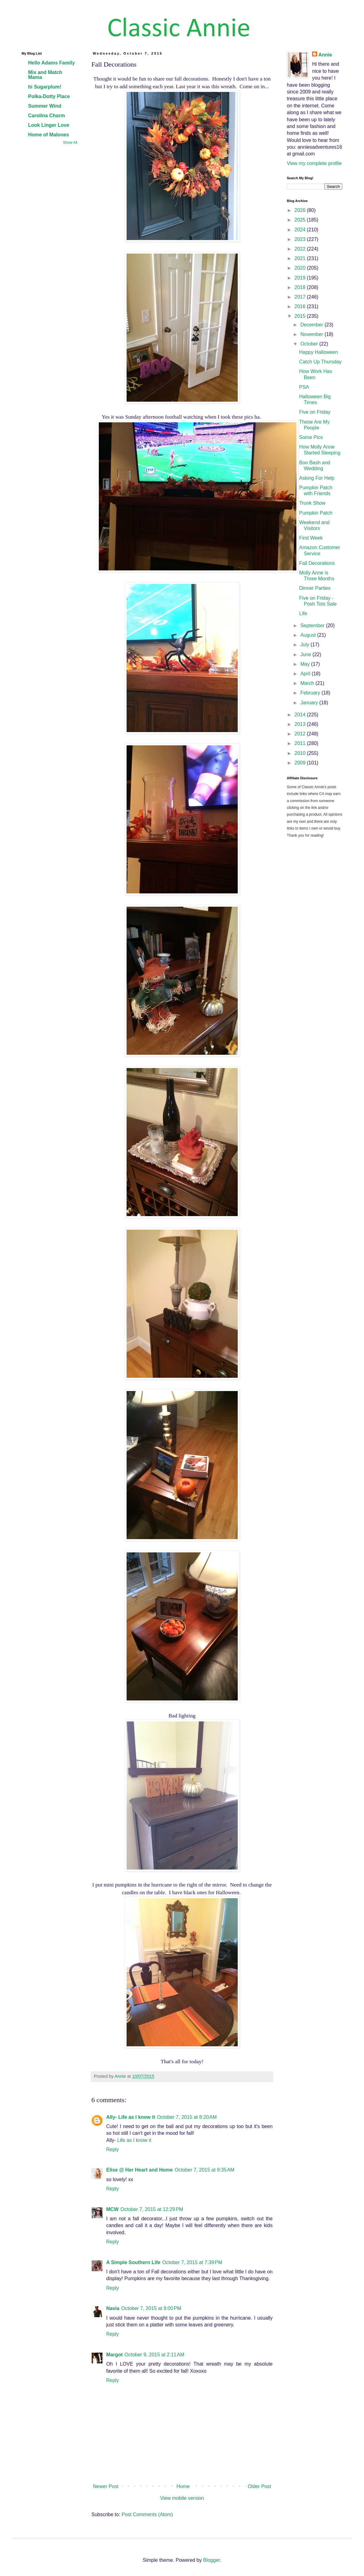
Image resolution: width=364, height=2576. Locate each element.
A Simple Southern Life (133, 2262)
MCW (112, 2209)
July (305, 644)
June (306, 654)
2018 (301, 287)
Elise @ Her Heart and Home (139, 2169)
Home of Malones (48, 134)
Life (303, 613)
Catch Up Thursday (320, 361)
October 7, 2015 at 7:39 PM (192, 2262)
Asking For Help (316, 478)
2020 (301, 268)
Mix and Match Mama (45, 75)
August (308, 635)
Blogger (211, 2560)
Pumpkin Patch (316, 513)
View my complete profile (314, 163)
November (312, 334)
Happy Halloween (318, 352)
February (310, 692)
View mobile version (182, 2498)
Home (183, 2486)
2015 (301, 316)
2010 (301, 753)
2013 (301, 724)
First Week (311, 537)
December (312, 324)
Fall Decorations (317, 563)
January (309, 702)
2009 (301, 762)
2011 (301, 743)
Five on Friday (314, 412)
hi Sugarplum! (44, 86)
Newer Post (106, 2486)
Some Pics (311, 437)
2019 (301, 277)
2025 (301, 219)
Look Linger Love (48, 125)
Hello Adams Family (51, 62)
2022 (301, 248)
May (305, 664)
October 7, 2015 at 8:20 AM (186, 2117)
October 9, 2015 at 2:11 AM (154, 2354)
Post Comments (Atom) (147, 2514)
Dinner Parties (314, 588)
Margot (114, 2354)
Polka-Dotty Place (49, 96)
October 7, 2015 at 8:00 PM (151, 2308)
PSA (304, 387)
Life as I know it (134, 2140)
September (313, 625)
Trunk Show (312, 503)
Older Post (259, 2486)
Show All (70, 142)
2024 (301, 229)
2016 (301, 306)
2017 (301, 297)
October (309, 343)
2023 (301, 239)
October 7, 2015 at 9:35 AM (204, 2169)
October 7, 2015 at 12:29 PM (151, 2209)
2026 (301, 210)
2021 (301, 258)
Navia (112, 2308)
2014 (301, 714)
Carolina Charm (46, 115)
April (306, 673)
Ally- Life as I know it (130, 2117)
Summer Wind (44, 106)
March (308, 683)
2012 (301, 733)
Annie (325, 54)
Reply (112, 2149)
